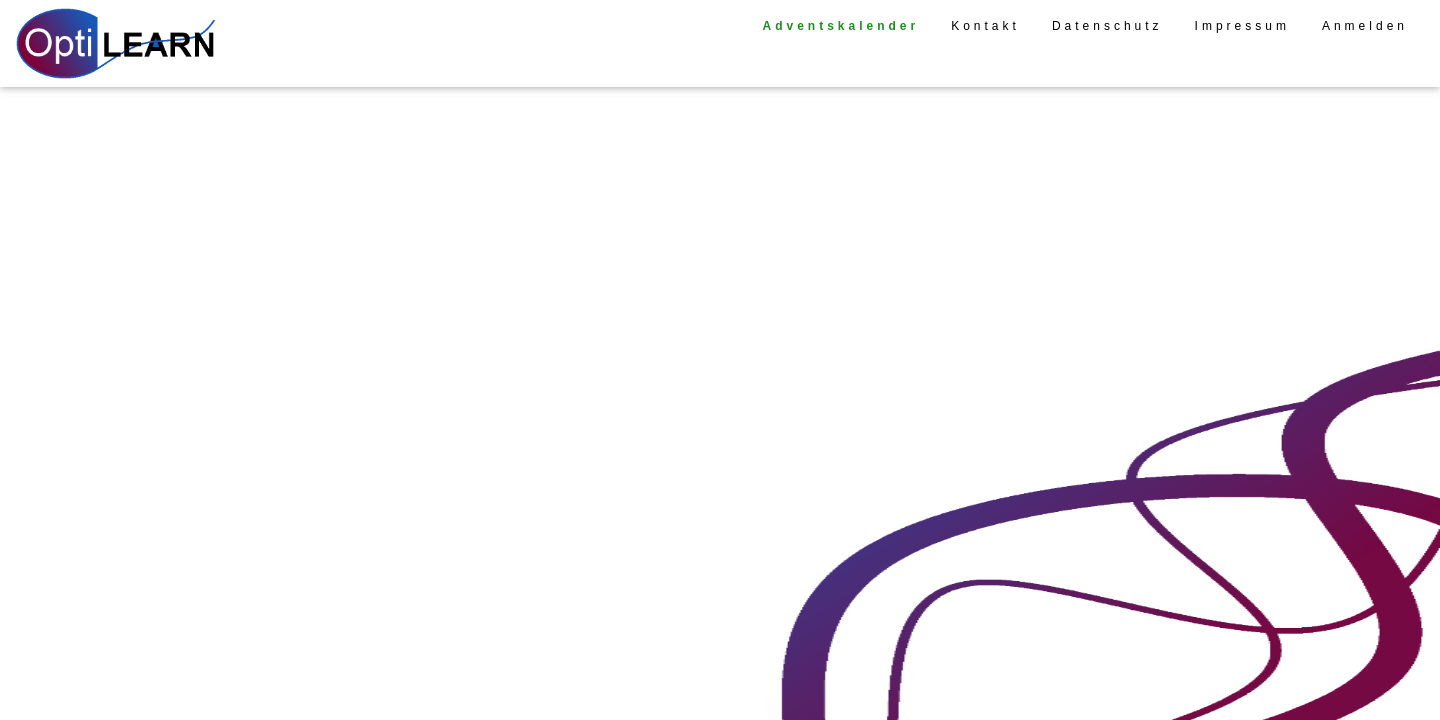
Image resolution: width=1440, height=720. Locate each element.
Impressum (1242, 26)
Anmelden (1365, 26)
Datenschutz (1107, 26)
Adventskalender (840, 26)
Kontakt (985, 26)
